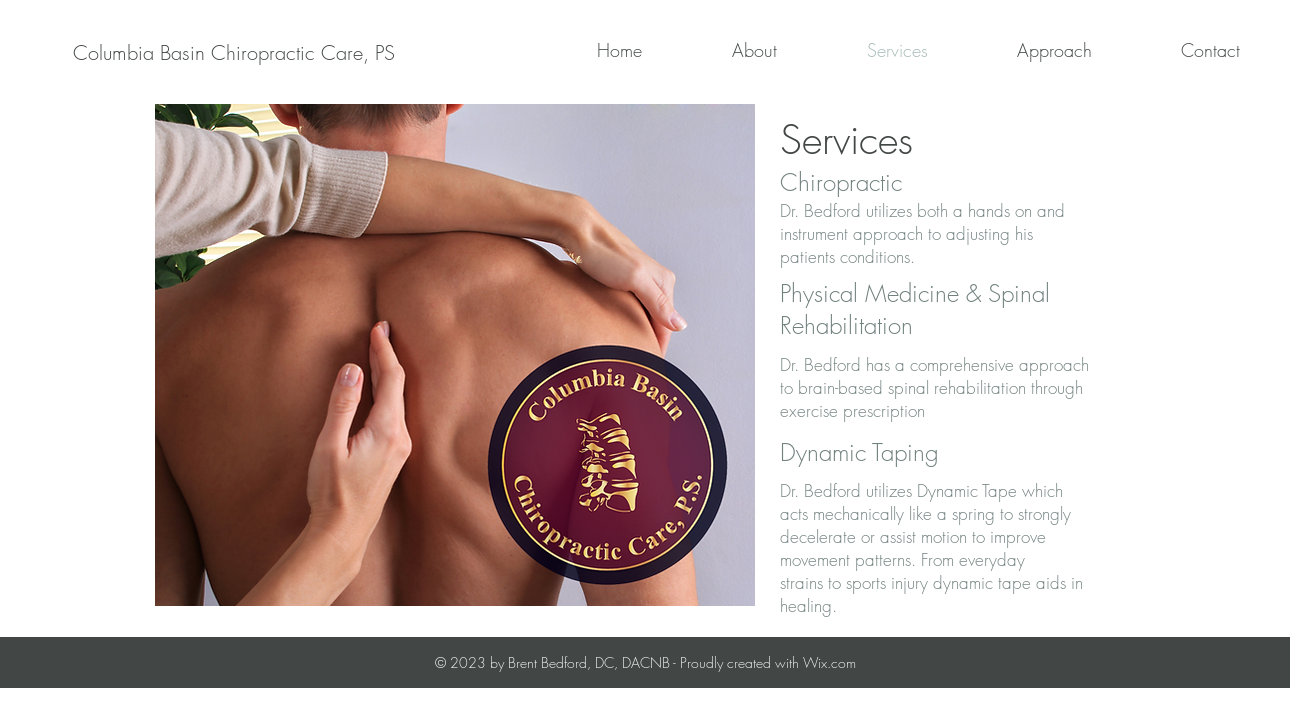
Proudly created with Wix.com (768, 662)
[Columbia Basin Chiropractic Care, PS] (233, 53)
